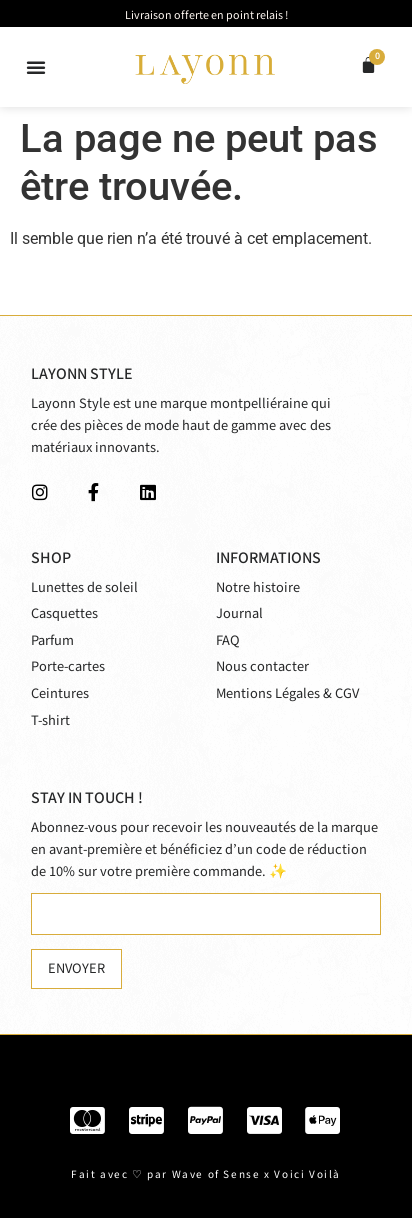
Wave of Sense (216, 1174)
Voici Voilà (307, 1174)
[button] (36, 67)
